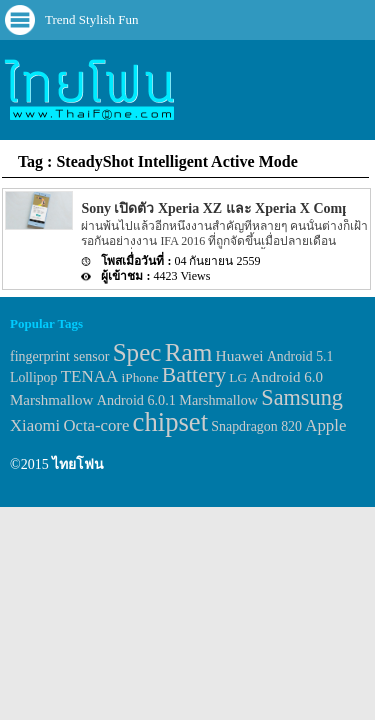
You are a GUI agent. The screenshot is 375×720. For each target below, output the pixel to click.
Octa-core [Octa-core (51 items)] (96, 425)
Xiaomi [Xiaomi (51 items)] (35, 425)
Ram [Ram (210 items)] (189, 352)
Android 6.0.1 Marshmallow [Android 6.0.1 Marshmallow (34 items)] (177, 400)
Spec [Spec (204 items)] (137, 352)
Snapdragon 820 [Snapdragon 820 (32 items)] (256, 426)
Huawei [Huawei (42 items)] (240, 355)
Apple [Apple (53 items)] (325, 425)
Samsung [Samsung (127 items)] (302, 397)
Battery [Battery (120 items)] (194, 375)
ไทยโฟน (78, 464)
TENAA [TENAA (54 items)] (90, 376)
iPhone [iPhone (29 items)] (140, 377)
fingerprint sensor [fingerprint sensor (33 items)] (59, 356)
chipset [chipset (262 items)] (171, 422)
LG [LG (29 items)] (238, 377)
